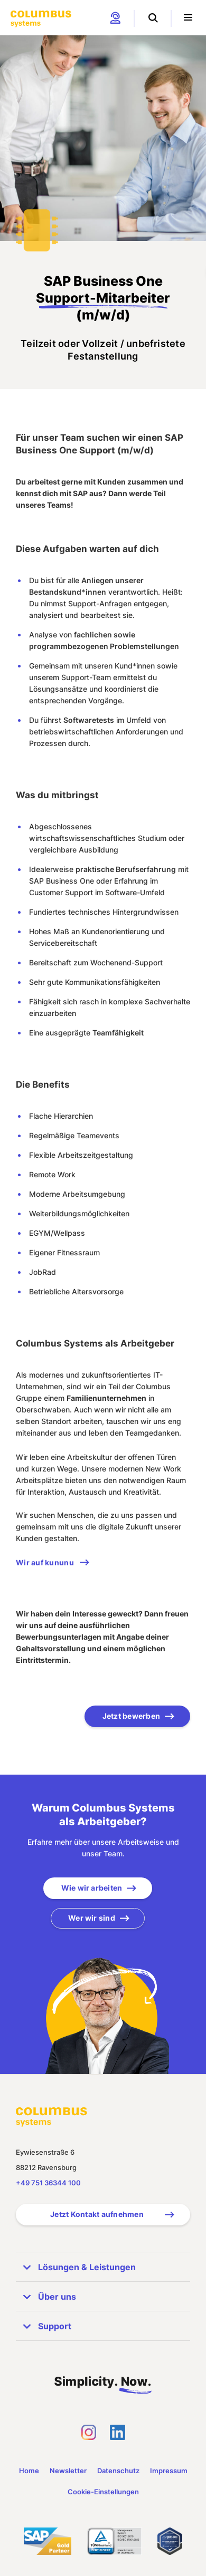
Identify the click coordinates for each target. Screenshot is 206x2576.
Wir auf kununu (45, 1562)
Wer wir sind (91, 1917)
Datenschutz (118, 2470)
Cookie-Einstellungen (103, 2491)
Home (29, 2470)
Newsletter (68, 2470)
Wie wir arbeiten (92, 1887)
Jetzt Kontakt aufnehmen (97, 2214)
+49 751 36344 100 (48, 2182)
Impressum (169, 2470)
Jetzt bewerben (131, 1715)
